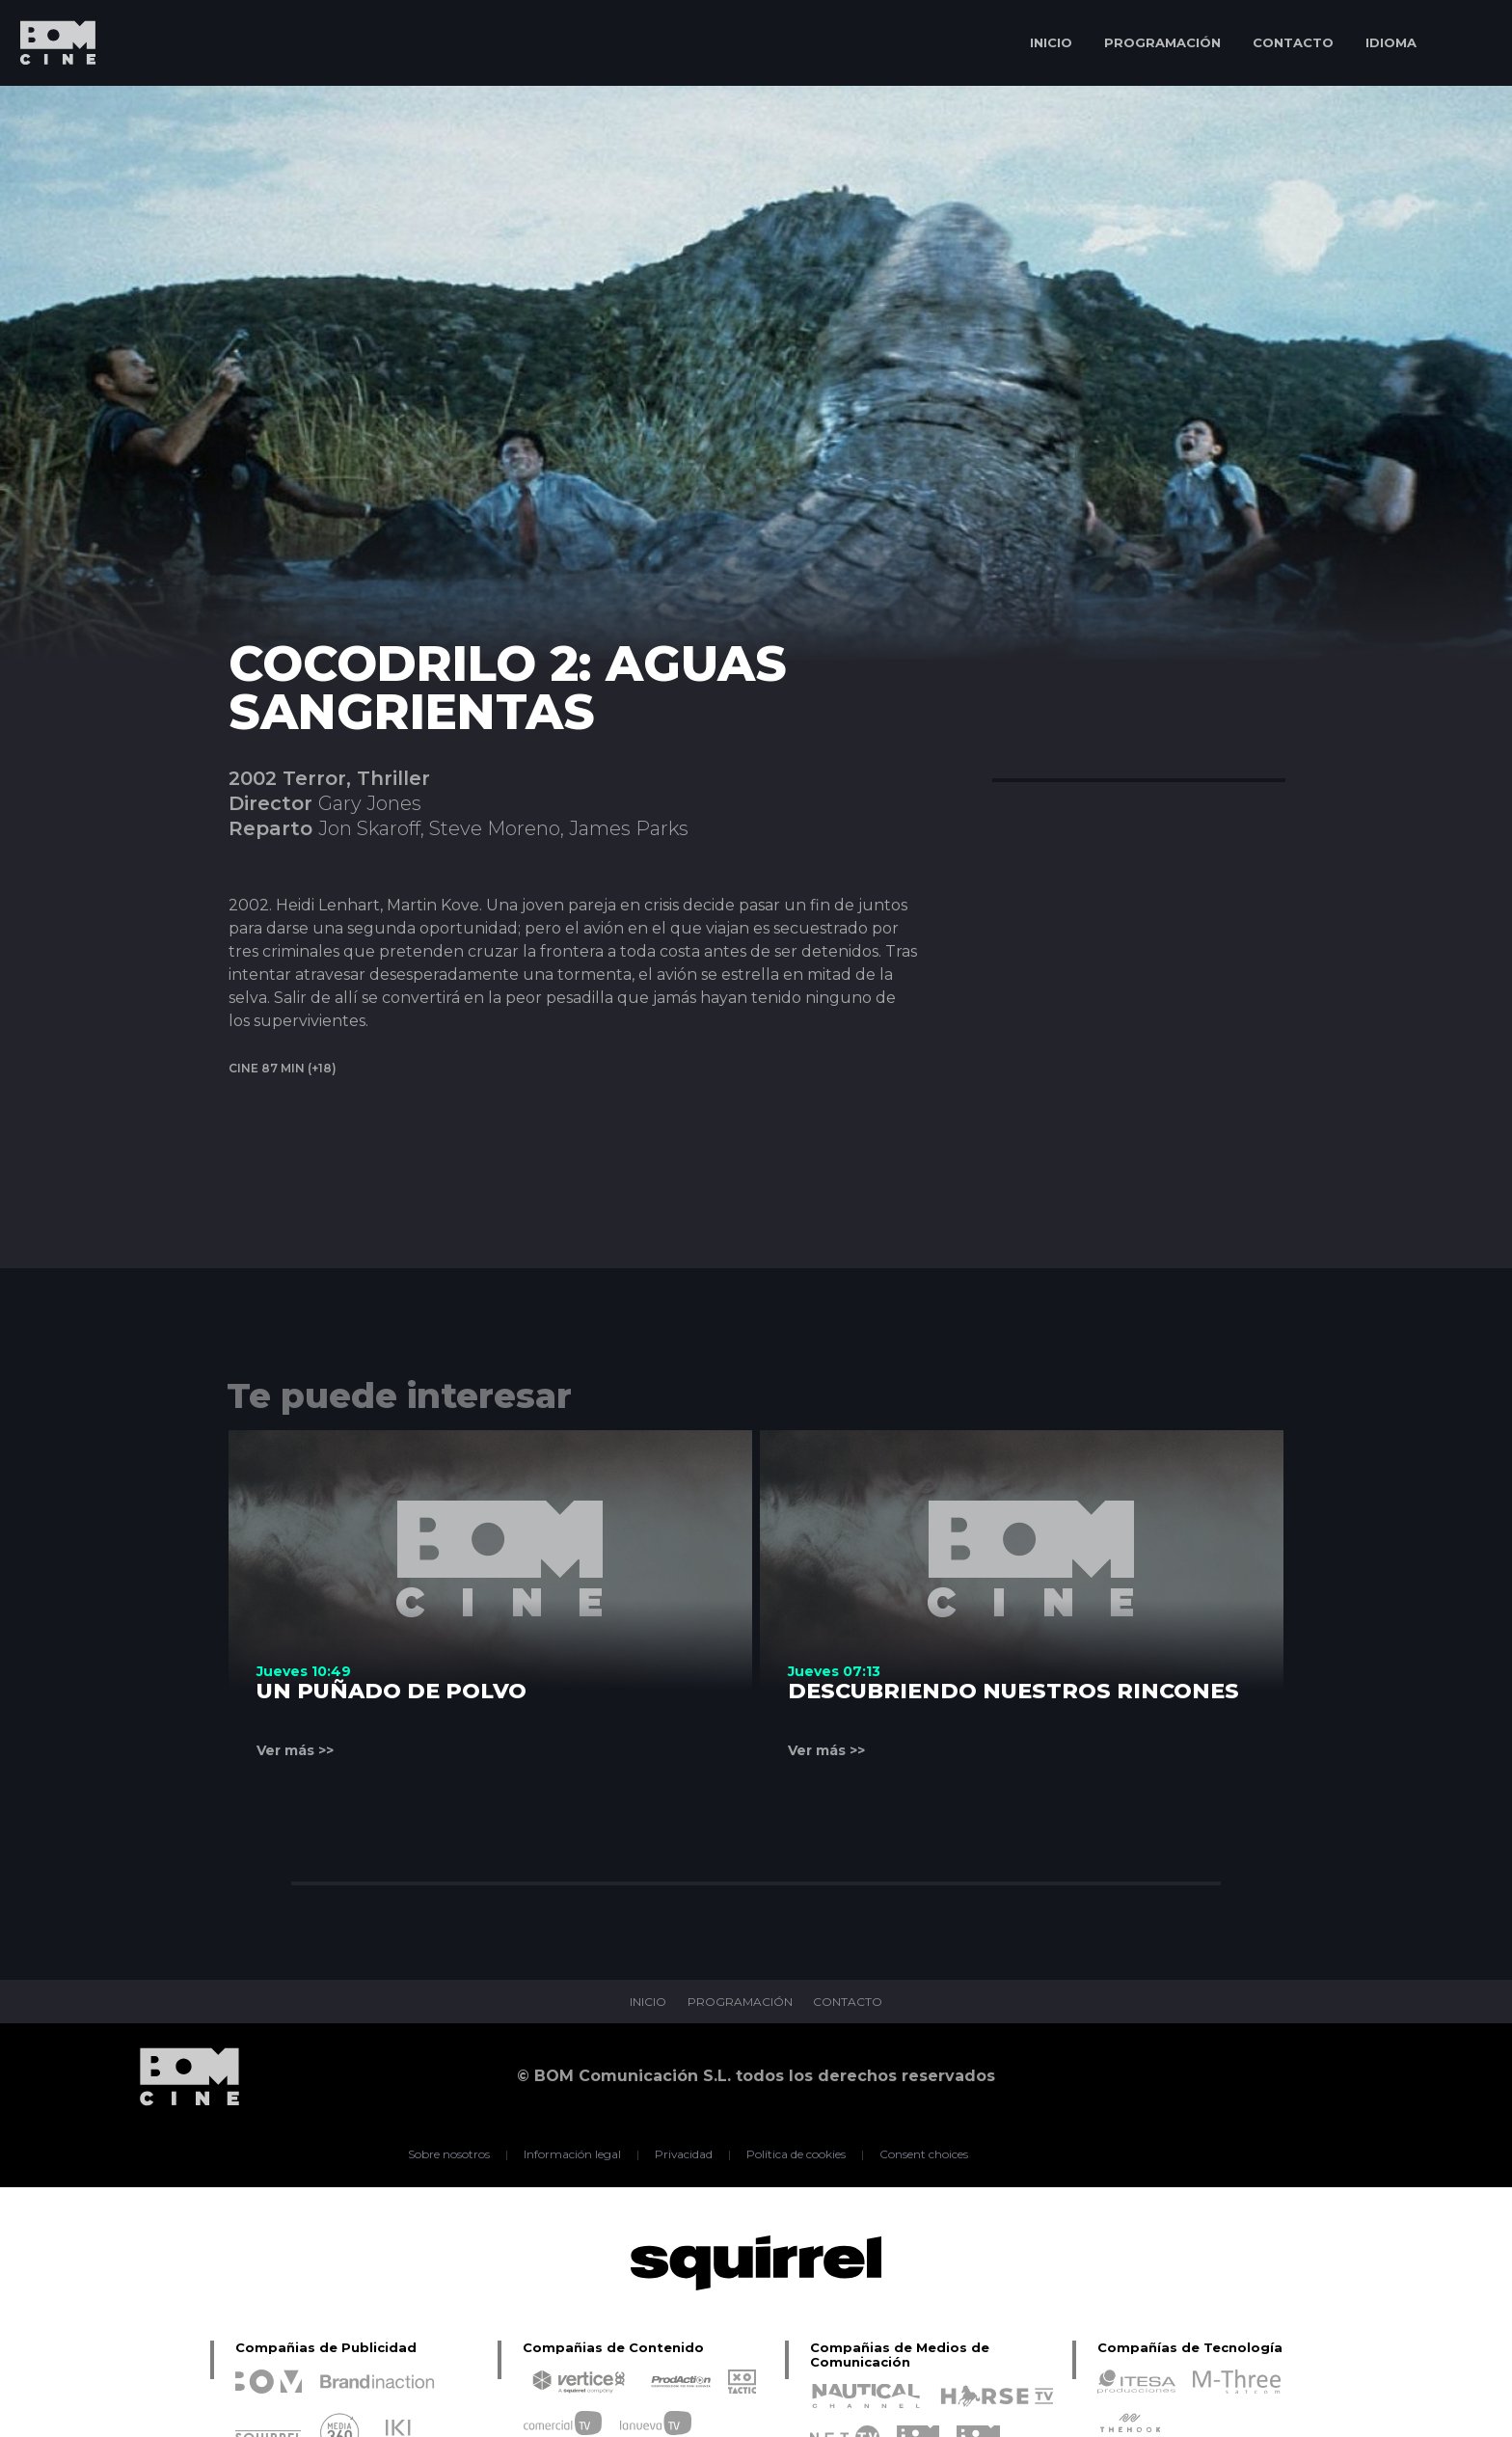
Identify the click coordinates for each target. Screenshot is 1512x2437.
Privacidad (684, 2154)
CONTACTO (1293, 42)
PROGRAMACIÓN (1162, 42)
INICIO (1051, 42)
